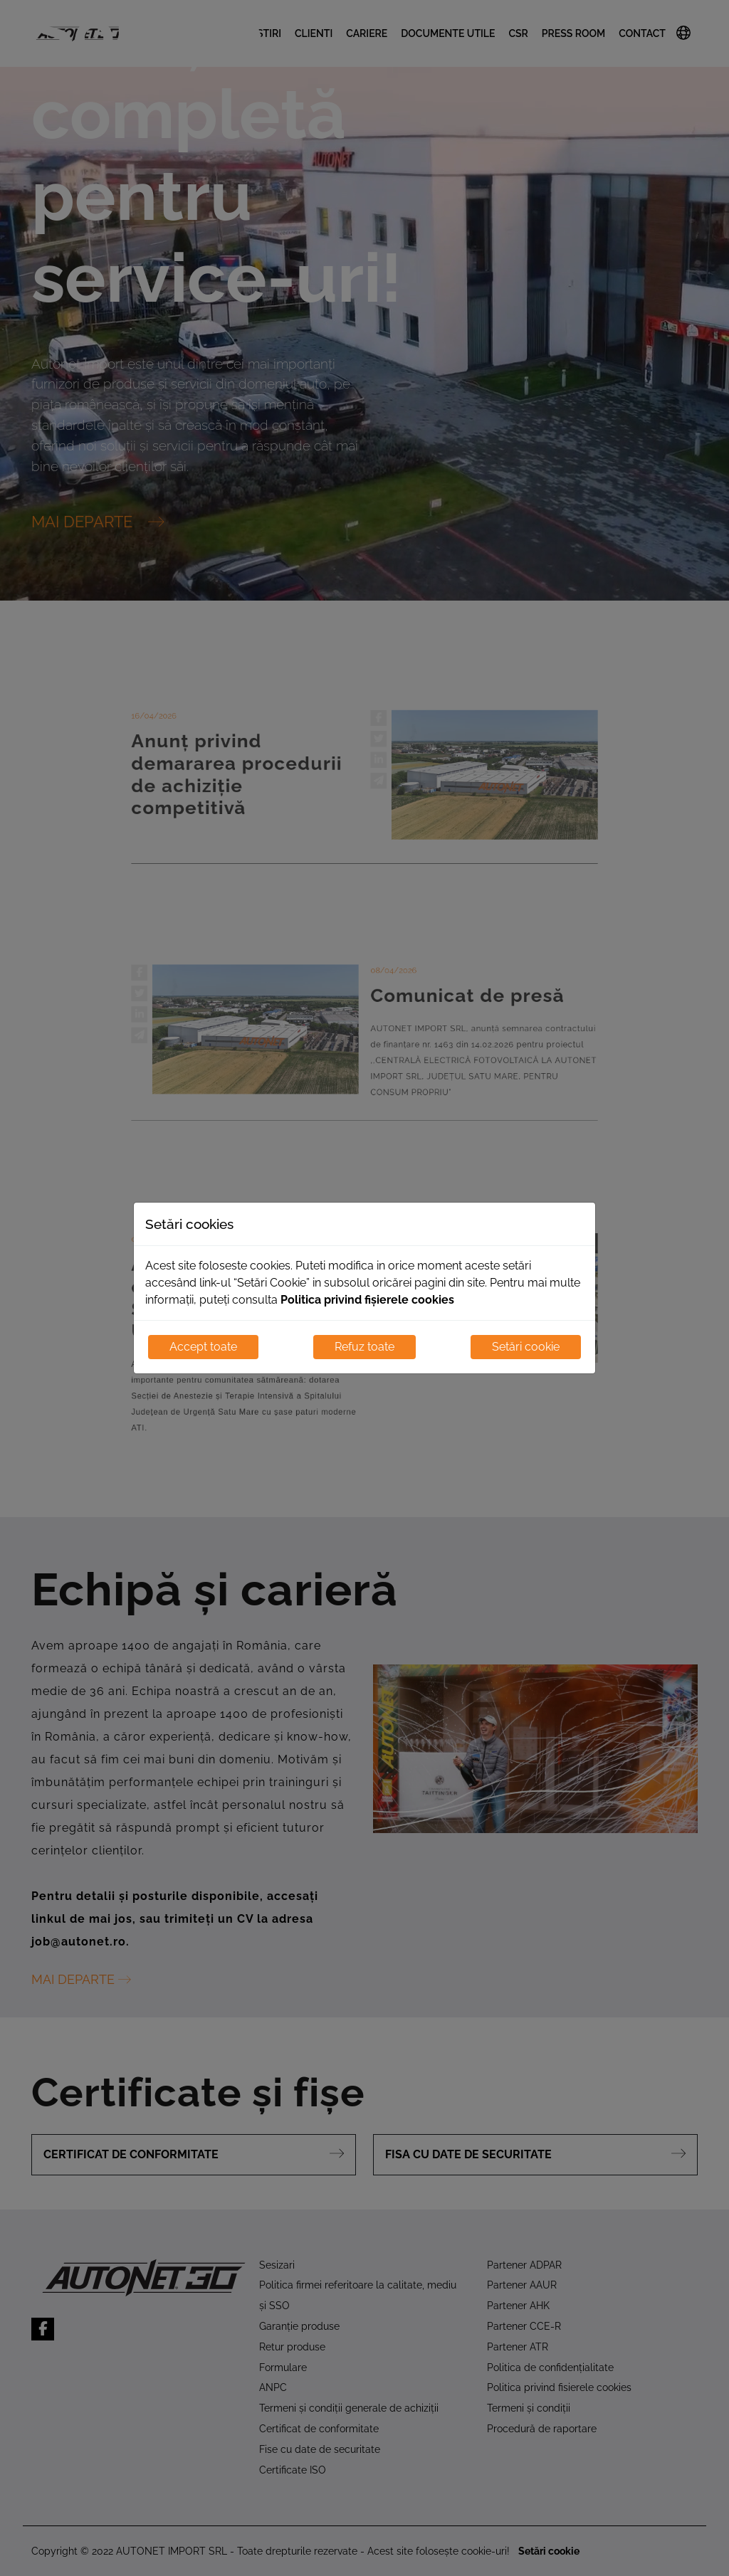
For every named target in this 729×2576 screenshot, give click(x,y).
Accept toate (203, 1346)
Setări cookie (526, 1346)
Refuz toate (364, 1346)
